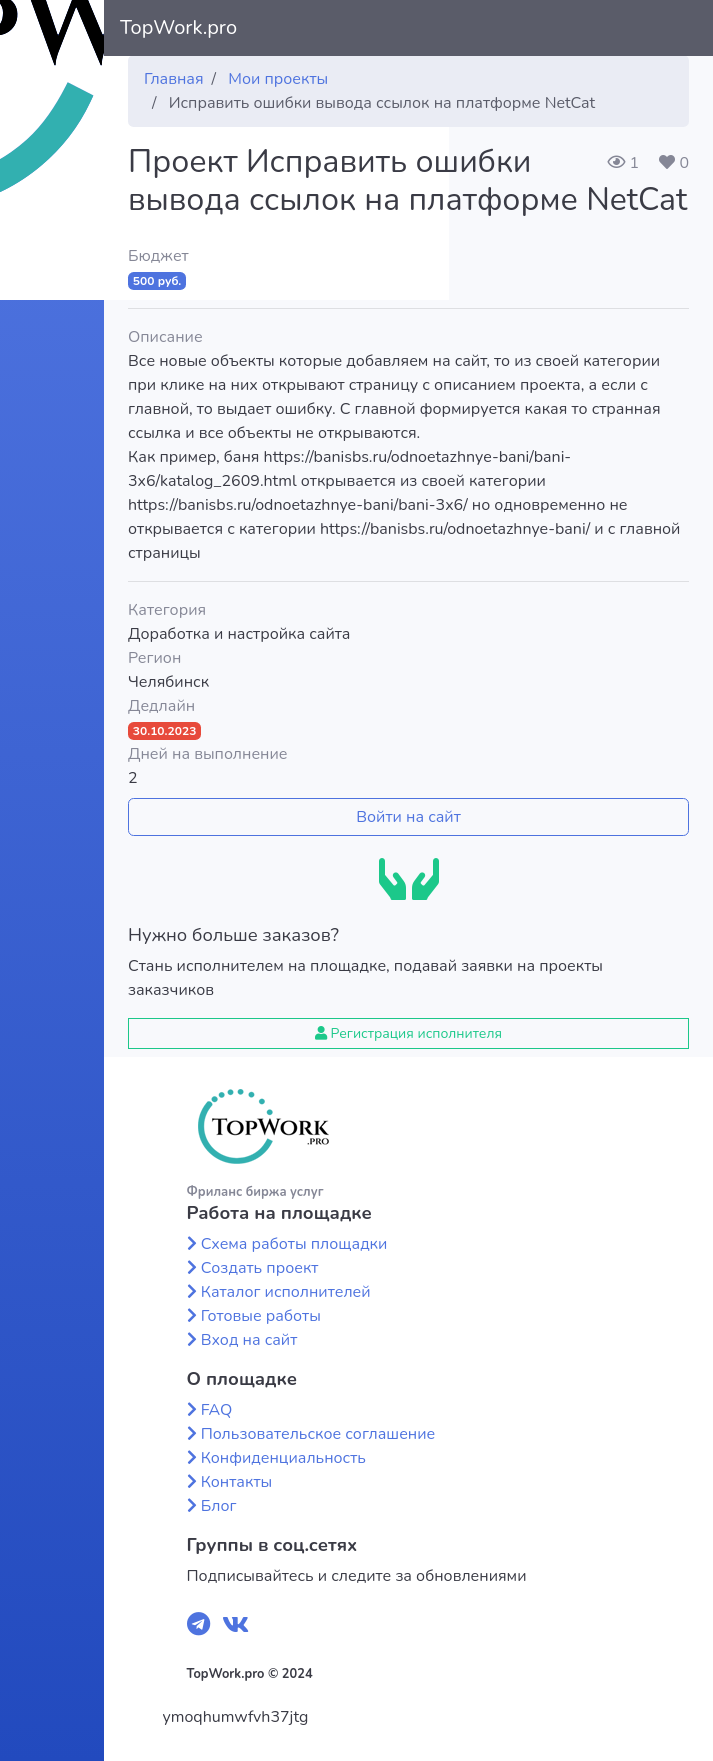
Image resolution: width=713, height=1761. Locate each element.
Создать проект (260, 1268)
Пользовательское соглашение (318, 1434)
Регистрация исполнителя (408, 1033)
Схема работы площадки (294, 1244)
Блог (219, 1506)
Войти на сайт (408, 817)
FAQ (217, 1410)
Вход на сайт (249, 1340)
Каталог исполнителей (286, 1292)
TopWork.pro (178, 27)
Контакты (237, 1482)
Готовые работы (261, 1316)
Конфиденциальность (283, 1458)
